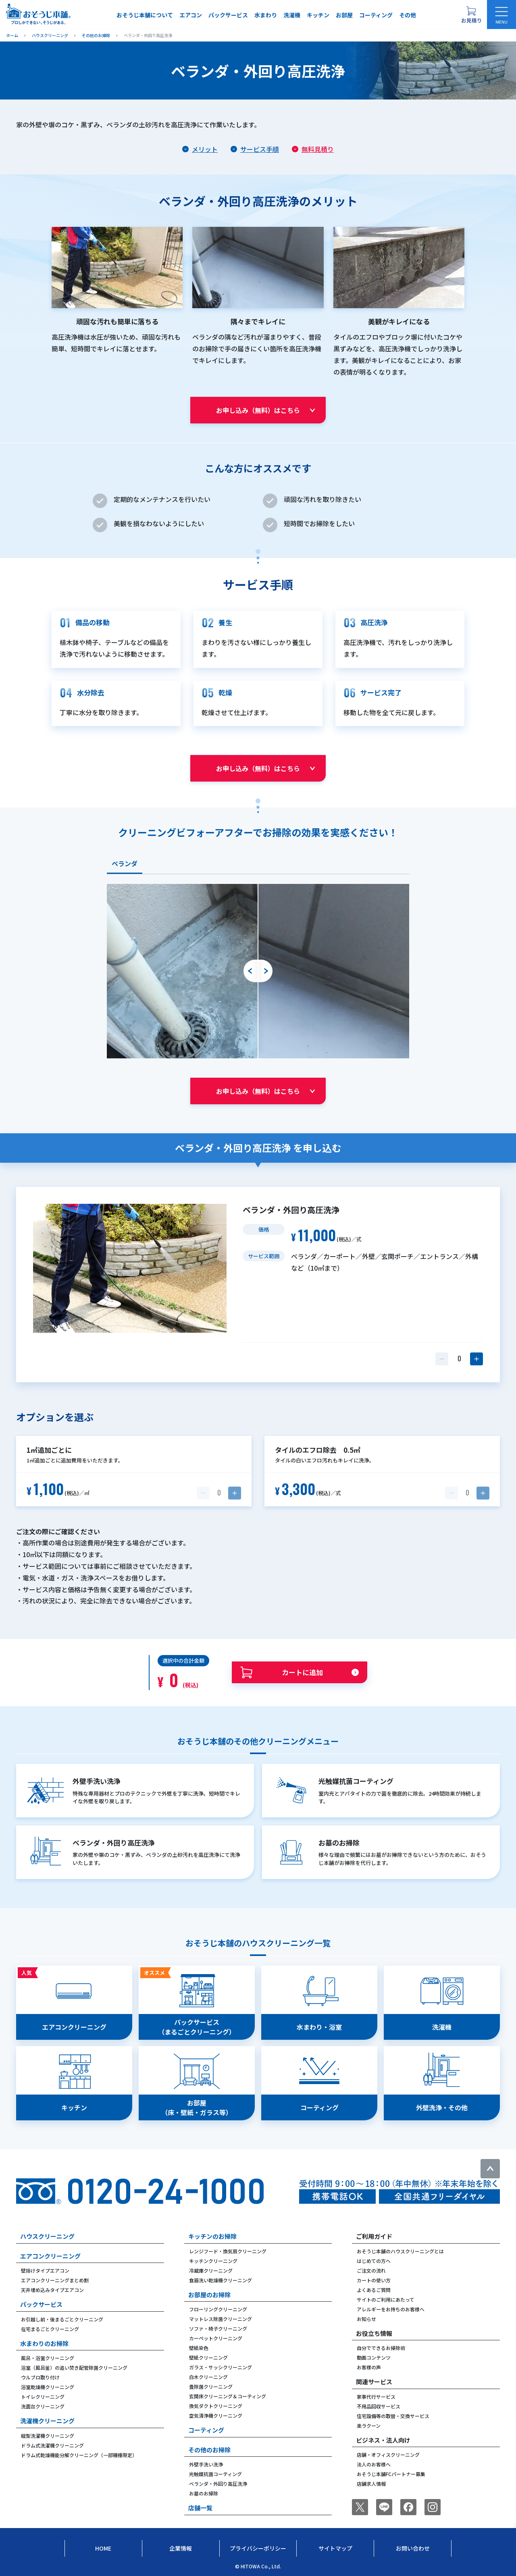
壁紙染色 (198, 2347)
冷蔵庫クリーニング (211, 2270)
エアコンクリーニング (50, 2256)
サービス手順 (259, 149)
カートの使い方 (374, 2280)
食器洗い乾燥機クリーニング (220, 2280)
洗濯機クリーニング (47, 2420)
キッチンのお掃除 (212, 2236)
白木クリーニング (208, 2376)
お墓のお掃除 (203, 2493)
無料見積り (318, 149)
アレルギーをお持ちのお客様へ (390, 2309)
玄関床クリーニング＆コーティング (227, 2396)
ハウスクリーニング (47, 2236)
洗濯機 (291, 15)
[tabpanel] (258, 971)
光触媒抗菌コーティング (215, 2473)
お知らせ (366, 2318)
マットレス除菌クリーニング (220, 2318)
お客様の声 (369, 2367)
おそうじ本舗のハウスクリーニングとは (400, 2251)
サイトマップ (335, 2548)
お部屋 (344, 15)
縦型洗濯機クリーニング (47, 2435)
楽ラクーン (369, 2425)
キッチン (318, 15)
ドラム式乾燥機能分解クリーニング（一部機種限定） (79, 2455)
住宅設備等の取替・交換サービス (393, 2415)
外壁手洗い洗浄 (206, 2464)
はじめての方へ (374, 2260)
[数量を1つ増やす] (476, 1358)
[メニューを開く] (501, 14)
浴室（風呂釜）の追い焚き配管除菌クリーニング (74, 2367)
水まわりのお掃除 (44, 2343)
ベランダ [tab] (124, 863)
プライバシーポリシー (258, 2548)
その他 (407, 15)
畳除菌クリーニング (211, 2386)
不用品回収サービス (378, 2406)
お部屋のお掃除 (209, 2294)
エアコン (190, 15)
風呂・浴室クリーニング (47, 2357)
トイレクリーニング (42, 2396)
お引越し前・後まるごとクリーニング (62, 2319)
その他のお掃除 (209, 2449)
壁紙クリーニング (208, 2357)
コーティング (376, 15)
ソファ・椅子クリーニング (218, 2328)
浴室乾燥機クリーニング (47, 2386)
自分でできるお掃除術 (381, 2347)
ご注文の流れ (371, 2270)
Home (103, 2548)
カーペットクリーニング (215, 2338)
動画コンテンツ (374, 2357)
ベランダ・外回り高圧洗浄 (218, 2483)
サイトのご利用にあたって (385, 2299)
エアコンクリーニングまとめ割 (55, 2280)
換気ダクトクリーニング (215, 2405)
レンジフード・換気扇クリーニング (227, 2251)
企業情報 (180, 2548)
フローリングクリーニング (218, 2309)
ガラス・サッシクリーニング (220, 2367)
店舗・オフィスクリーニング (388, 2454)
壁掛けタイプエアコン (45, 2270)
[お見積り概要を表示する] (471, 14)
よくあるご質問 (374, 2289)
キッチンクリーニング (213, 2260)
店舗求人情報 (371, 2483)
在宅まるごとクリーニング (50, 2328)
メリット (205, 149)
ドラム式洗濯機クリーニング (52, 2445)
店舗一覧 (200, 2507)
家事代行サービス (376, 2396)
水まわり (265, 15)
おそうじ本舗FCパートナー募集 (391, 2473)
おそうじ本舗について (145, 15)
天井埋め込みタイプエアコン (52, 2289)
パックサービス (228, 15)
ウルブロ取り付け (40, 2377)
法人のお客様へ (374, 2464)
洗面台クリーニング (42, 2406)
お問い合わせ (413, 2548)
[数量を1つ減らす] (441, 1358)
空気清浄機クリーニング (215, 2415)
